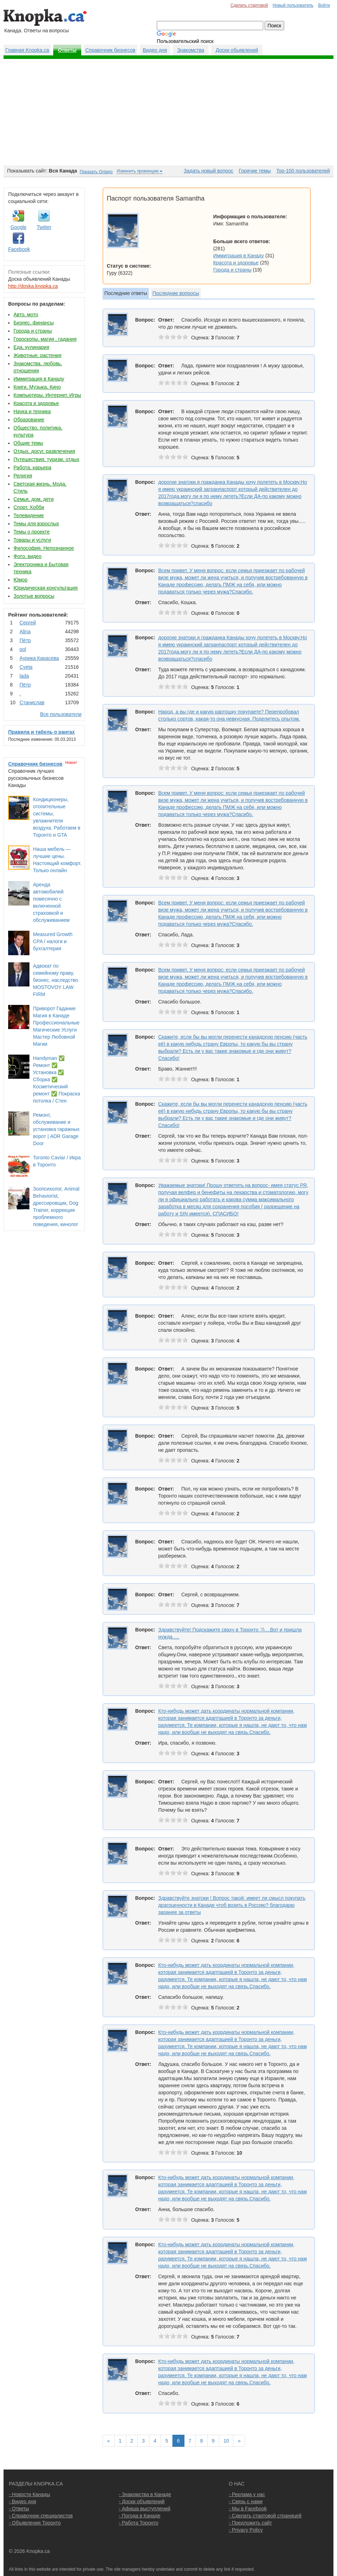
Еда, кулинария (31, 347)
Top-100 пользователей (303, 171)
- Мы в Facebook (248, 2508)
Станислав (32, 702)
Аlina (25, 631)
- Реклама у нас (247, 2494)
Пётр (25, 640)
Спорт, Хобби (28, 507)
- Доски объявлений (142, 2501)
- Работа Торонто (138, 2523)
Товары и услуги (32, 540)
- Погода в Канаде (139, 2515)
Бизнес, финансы (33, 323)
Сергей (28, 622)
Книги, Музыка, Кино (37, 387)
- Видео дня (22, 2501)
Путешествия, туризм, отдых (46, 459)
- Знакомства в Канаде (145, 2494)
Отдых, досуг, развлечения (44, 451)
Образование (28, 419)
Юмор (20, 580)
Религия (22, 475)
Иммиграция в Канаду (38, 379)
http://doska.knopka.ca (33, 286)
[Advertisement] (168, 112)
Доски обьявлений (237, 50)
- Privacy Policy (246, 2530)
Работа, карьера (32, 467)
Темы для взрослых (36, 523)
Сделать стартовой (249, 5)
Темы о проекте (31, 532)
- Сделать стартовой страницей (265, 2515)
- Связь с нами (246, 2501)
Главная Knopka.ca (27, 50)
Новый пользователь (292, 5)
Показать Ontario (96, 171)
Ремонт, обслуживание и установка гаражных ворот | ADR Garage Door (56, 1129)
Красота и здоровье (36, 403)
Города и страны (32, 331)
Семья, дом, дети (33, 499)
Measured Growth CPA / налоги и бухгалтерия (52, 941)
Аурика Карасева (39, 658)
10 (226, 2441)
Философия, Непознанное (43, 548)
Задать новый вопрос (208, 171)
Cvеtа (26, 667)
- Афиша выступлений (144, 2508)
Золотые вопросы (33, 596)
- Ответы (19, 2508)
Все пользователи (61, 714)
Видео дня (155, 50)
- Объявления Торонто (35, 2523)
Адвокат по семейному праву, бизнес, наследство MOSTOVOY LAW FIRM (55, 980)
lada (24, 676)
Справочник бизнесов (110, 50)
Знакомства (190, 50)
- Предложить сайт (250, 2523)
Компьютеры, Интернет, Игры (47, 395)
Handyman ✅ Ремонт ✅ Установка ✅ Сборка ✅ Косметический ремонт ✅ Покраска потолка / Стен (56, 1079)
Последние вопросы (176, 293)
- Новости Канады (29, 2494)
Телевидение (28, 515)
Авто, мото (25, 314)
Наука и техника (32, 411)
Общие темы (28, 443)
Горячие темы (255, 171)
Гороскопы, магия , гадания (45, 339)
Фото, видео (27, 556)
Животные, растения (37, 355)
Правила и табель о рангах (41, 732)
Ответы (67, 50)
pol (23, 649)
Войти (324, 5)
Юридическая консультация (45, 588)
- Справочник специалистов (41, 2515)
